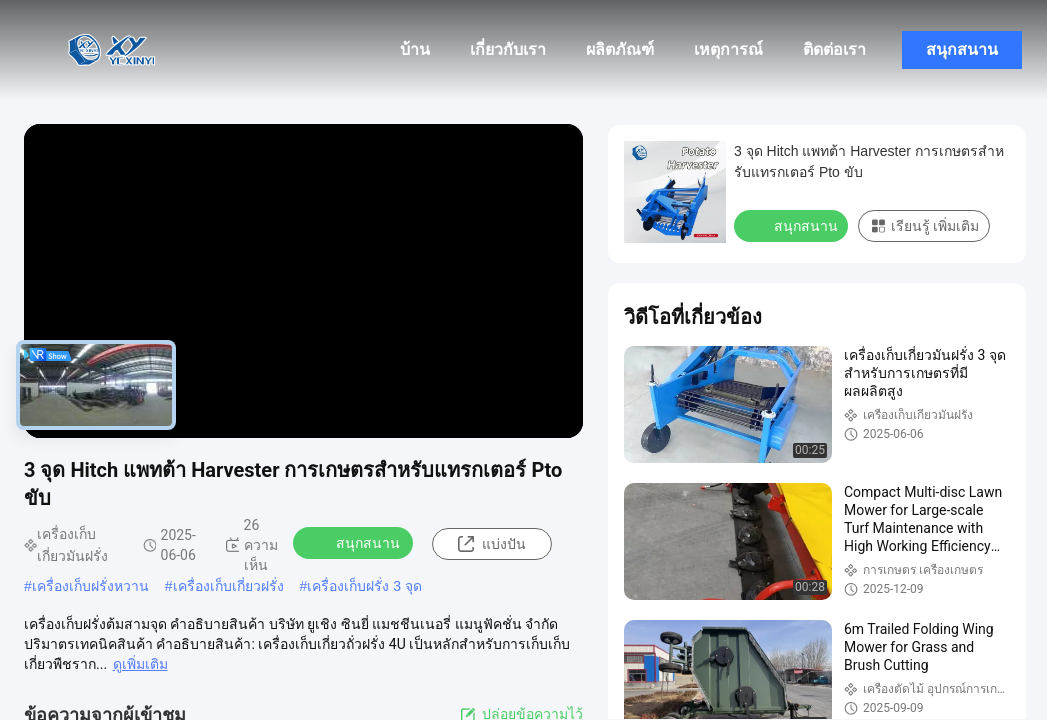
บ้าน (415, 49)
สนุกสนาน (962, 49)
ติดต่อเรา (834, 49)
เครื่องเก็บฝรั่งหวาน (90, 586)
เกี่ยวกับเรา (508, 49)
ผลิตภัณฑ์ (620, 49)
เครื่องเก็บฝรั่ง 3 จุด (364, 586)
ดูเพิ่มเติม (140, 664)
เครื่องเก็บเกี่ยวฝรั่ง (228, 586)
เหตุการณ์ (728, 49)
